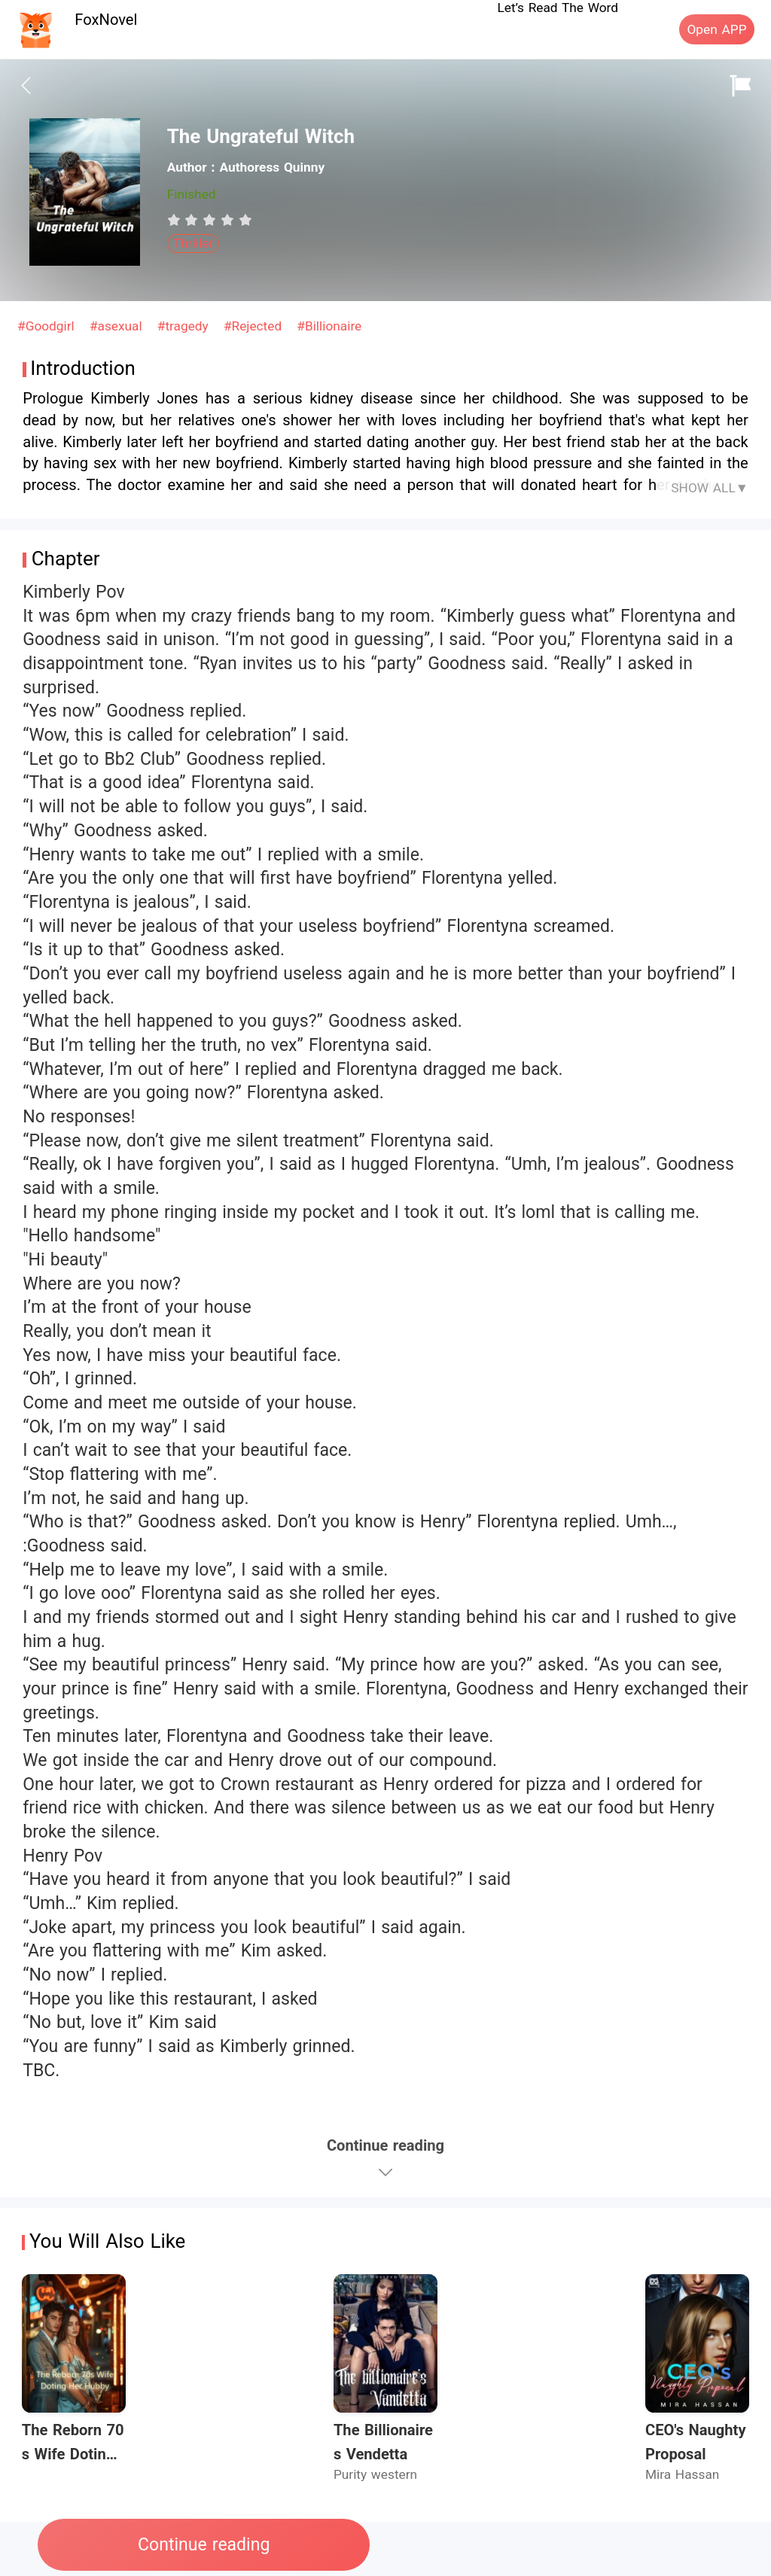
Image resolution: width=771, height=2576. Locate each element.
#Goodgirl (48, 325)
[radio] (176, 220)
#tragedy (185, 325)
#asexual (118, 325)
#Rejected (255, 325)
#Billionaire (329, 325)
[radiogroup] (209, 220)
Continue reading (204, 2545)
